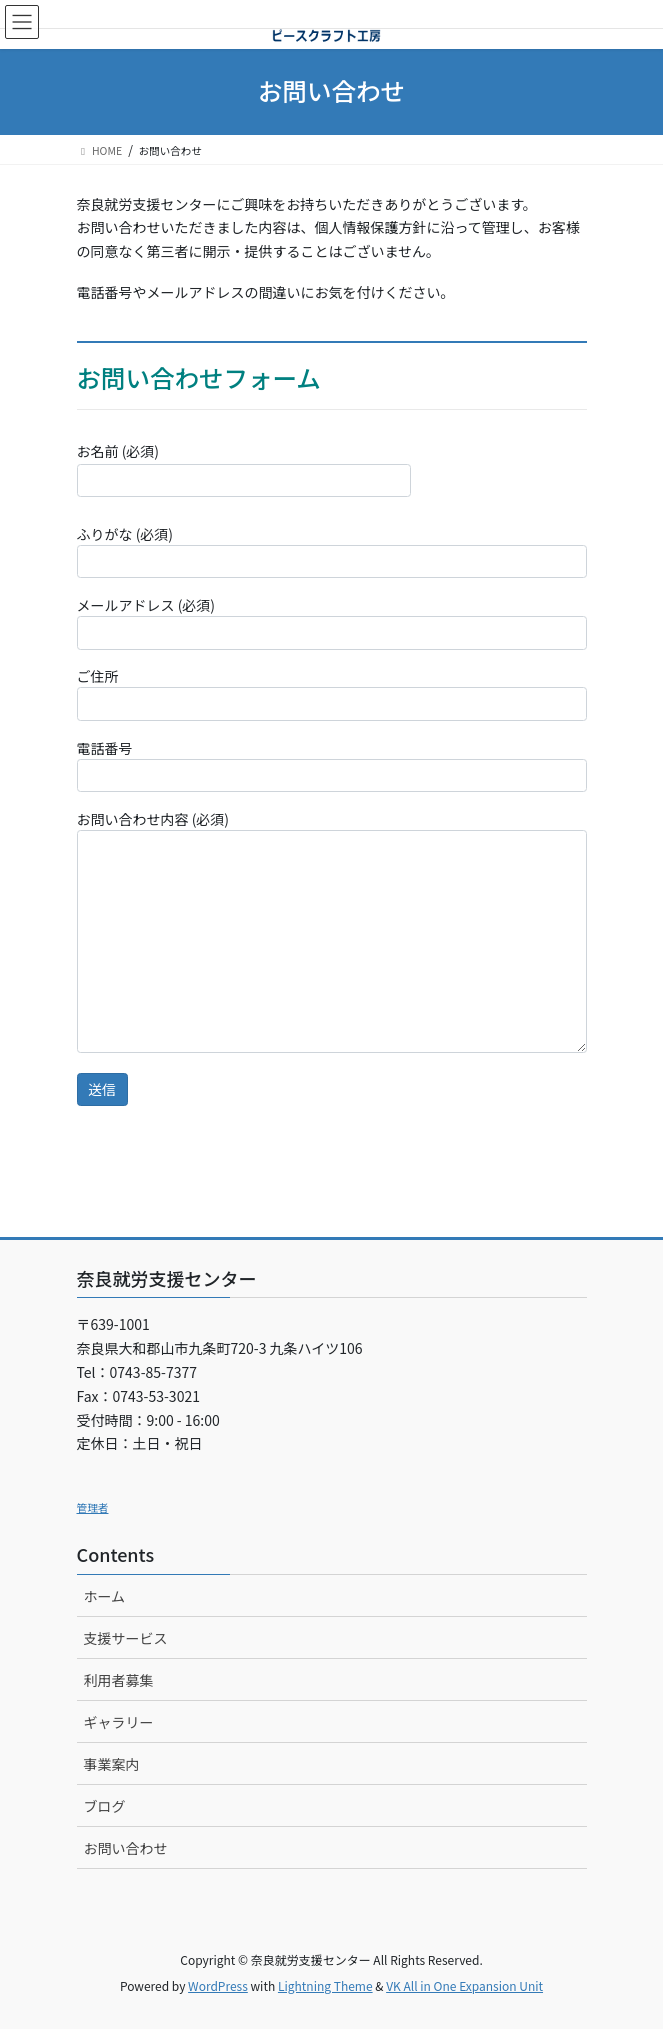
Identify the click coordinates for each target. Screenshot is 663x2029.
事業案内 (112, 1764)
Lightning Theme (325, 1985)
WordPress (218, 1985)
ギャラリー (119, 1722)
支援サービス (126, 1638)
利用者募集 (119, 1680)
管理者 (93, 1507)
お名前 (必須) (244, 469)
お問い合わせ (126, 1848)
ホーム (105, 1596)
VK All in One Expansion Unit (464, 1985)
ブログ (105, 1806)
